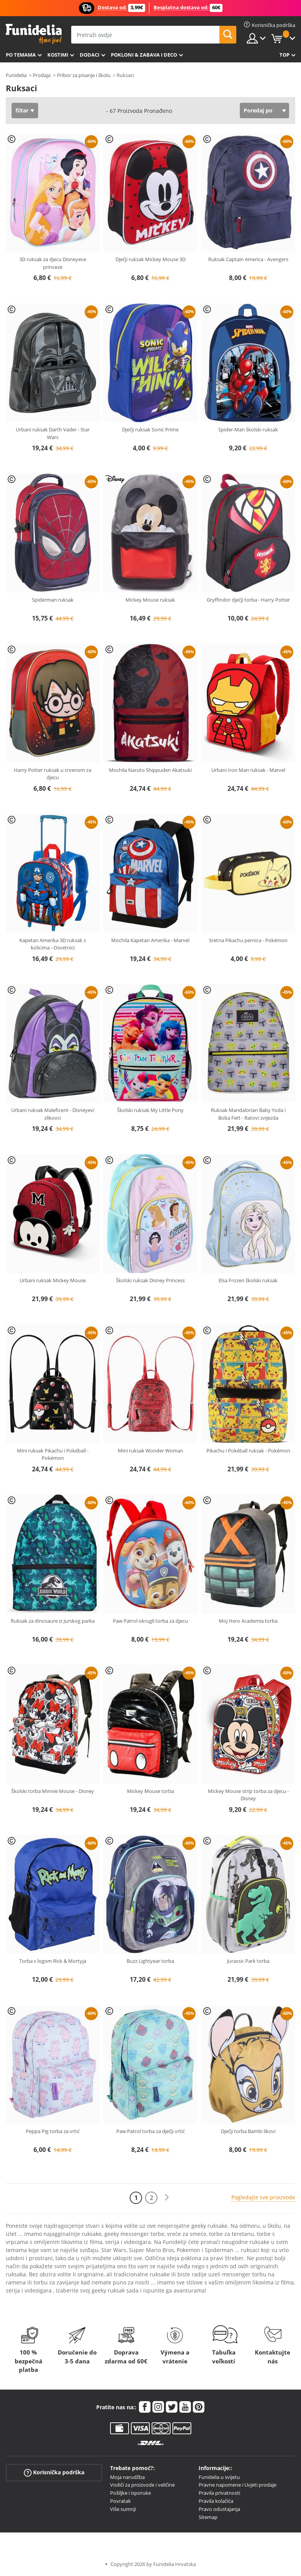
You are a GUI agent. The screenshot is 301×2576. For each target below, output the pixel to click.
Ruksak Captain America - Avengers (248, 259)
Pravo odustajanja (219, 2509)
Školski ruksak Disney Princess (150, 1280)
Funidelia (16, 75)
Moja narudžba (127, 2477)
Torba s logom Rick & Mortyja (52, 1960)
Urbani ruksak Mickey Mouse (53, 1280)
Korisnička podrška (54, 2472)
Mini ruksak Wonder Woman (150, 1450)
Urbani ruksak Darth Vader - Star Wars (53, 433)
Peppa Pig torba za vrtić (53, 2131)
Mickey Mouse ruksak (150, 599)
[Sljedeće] (167, 2197)
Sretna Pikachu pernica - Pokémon (248, 940)
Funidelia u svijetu (219, 2477)
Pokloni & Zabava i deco (144, 54)
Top (284, 54)
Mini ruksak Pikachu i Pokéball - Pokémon (53, 1454)
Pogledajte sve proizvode (263, 2197)
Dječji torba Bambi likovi (248, 2131)
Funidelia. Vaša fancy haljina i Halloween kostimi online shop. (34, 34)
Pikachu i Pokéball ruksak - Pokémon (248, 1450)
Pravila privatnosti (219, 2492)
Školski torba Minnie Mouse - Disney (52, 1791)
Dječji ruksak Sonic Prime (150, 429)
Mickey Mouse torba (150, 1791)
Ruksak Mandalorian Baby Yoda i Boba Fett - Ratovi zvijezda (248, 1114)
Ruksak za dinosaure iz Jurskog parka (53, 1620)
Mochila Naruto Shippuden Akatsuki (150, 769)
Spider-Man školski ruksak (248, 429)
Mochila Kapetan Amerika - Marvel (150, 940)
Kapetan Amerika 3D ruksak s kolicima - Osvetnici (52, 944)
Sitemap (208, 2517)
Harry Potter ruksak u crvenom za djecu (52, 773)
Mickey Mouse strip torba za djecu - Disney (248, 1795)
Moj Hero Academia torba (248, 1620)
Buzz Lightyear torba (150, 1960)
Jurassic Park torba (248, 1960)
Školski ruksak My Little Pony (150, 1110)
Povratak (120, 2500)
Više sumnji (123, 2509)
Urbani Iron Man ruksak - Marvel (248, 769)
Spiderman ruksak (53, 599)
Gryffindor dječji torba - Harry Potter (248, 599)
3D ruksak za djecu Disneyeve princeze (52, 263)
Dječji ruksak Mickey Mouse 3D (150, 259)
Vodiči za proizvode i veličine (142, 2484)
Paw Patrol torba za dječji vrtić (150, 2131)
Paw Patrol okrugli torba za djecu (150, 1620)
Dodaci (89, 54)
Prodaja (41, 75)
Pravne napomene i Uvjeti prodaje (237, 2484)
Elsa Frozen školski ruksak (248, 1280)
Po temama (21, 54)
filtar (21, 110)
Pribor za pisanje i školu (83, 75)
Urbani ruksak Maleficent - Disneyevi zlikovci (52, 1114)
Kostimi (57, 54)
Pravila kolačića (216, 2500)
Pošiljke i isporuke (130, 2492)
